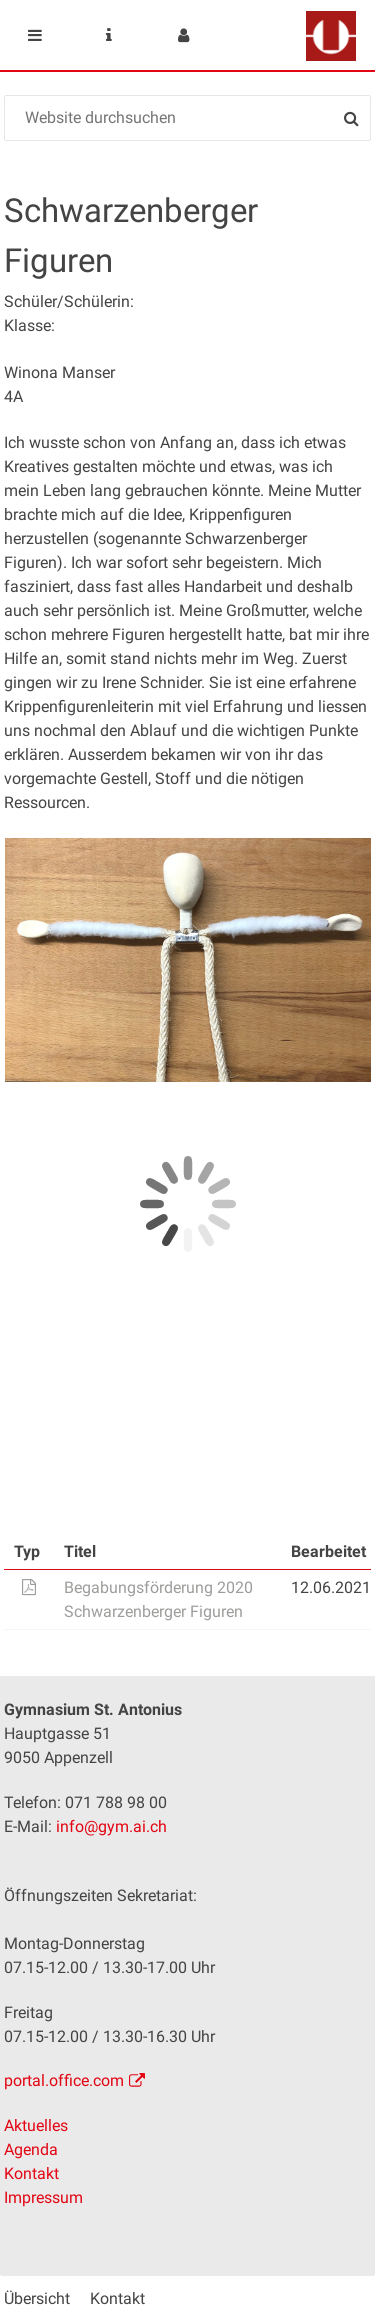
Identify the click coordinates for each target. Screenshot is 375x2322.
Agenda (31, 2149)
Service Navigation (109, 35)
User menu (183, 35)
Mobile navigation (35, 35)
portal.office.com (64, 2080)
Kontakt (31, 2173)
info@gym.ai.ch (111, 1826)
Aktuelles (36, 2125)
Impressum (43, 2197)
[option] (188, 960)
